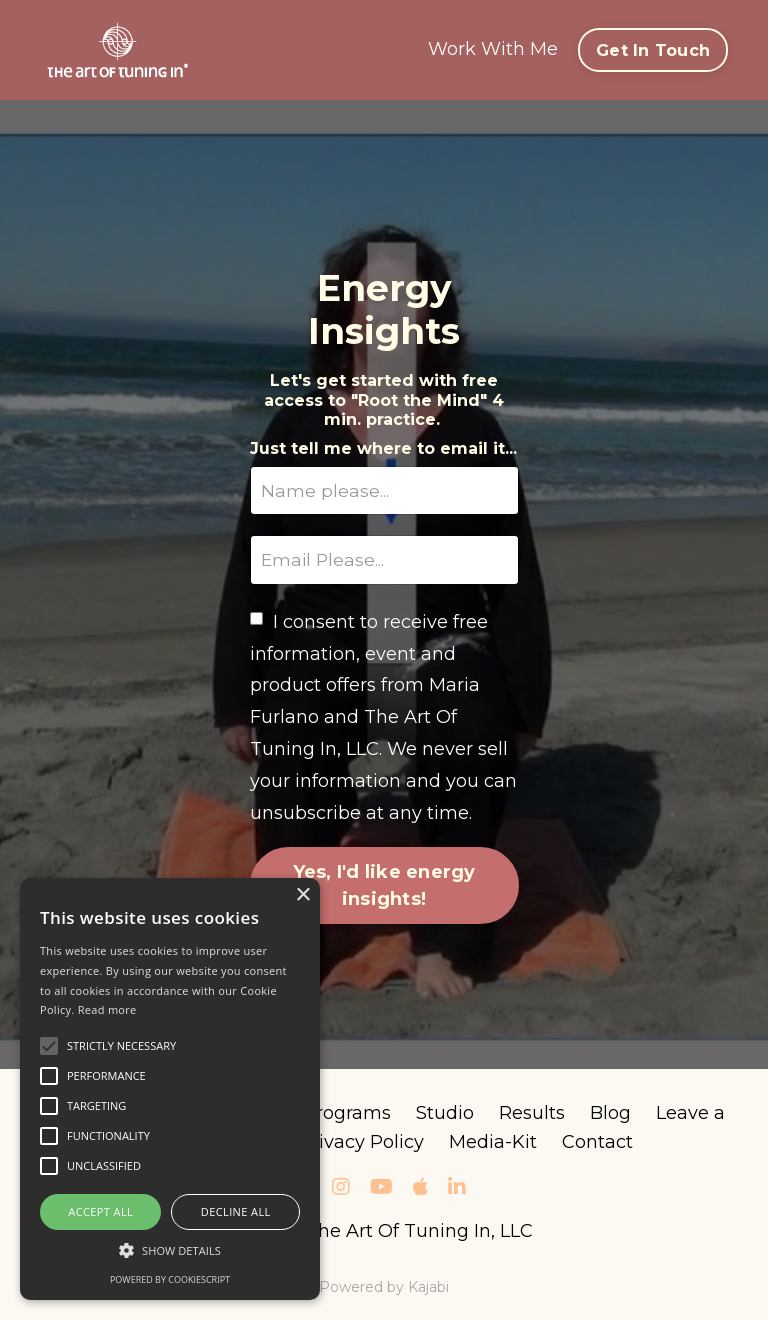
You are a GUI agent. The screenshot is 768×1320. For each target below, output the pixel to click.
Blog (610, 1115)
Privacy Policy (361, 1144)
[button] (170, 1250)
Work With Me (493, 49)
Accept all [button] (100, 1211)
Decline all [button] (236, 1211)
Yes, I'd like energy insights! (384, 886)
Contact (597, 1144)
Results (532, 1115)
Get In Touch (653, 50)
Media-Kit (493, 1144)
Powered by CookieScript (170, 1279)
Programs (347, 1115)
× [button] (302, 895)
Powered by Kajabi (384, 1288)
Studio (445, 1115)
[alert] (170, 1089)
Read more (107, 1009)
